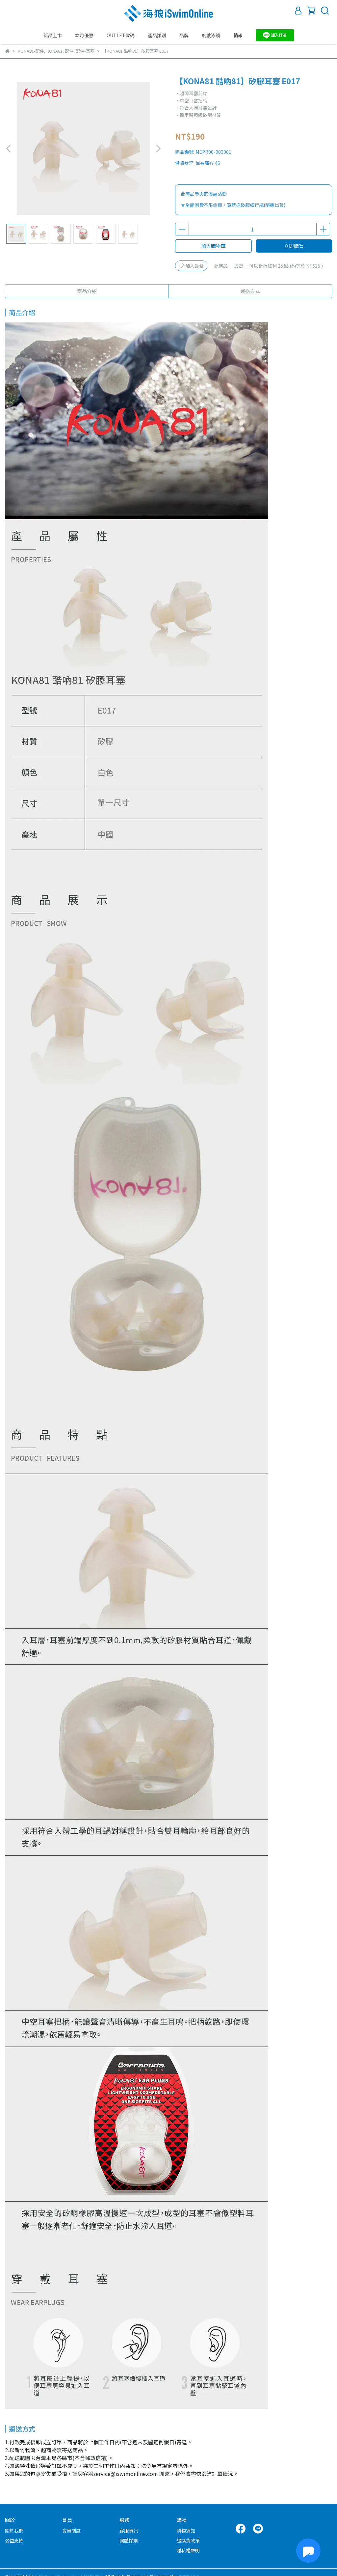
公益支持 (14, 2540)
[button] (158, 148)
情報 (238, 35)
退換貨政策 (188, 2540)
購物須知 (186, 2530)
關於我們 (14, 2530)
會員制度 (71, 2530)
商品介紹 (87, 290)
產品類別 (157, 35)
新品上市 (52, 35)
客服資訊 (128, 2530)
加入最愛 (191, 265)
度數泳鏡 (211, 35)
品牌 (184, 35)
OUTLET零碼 (121, 35)
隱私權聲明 (188, 2550)
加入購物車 (213, 245)
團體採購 (128, 2540)
